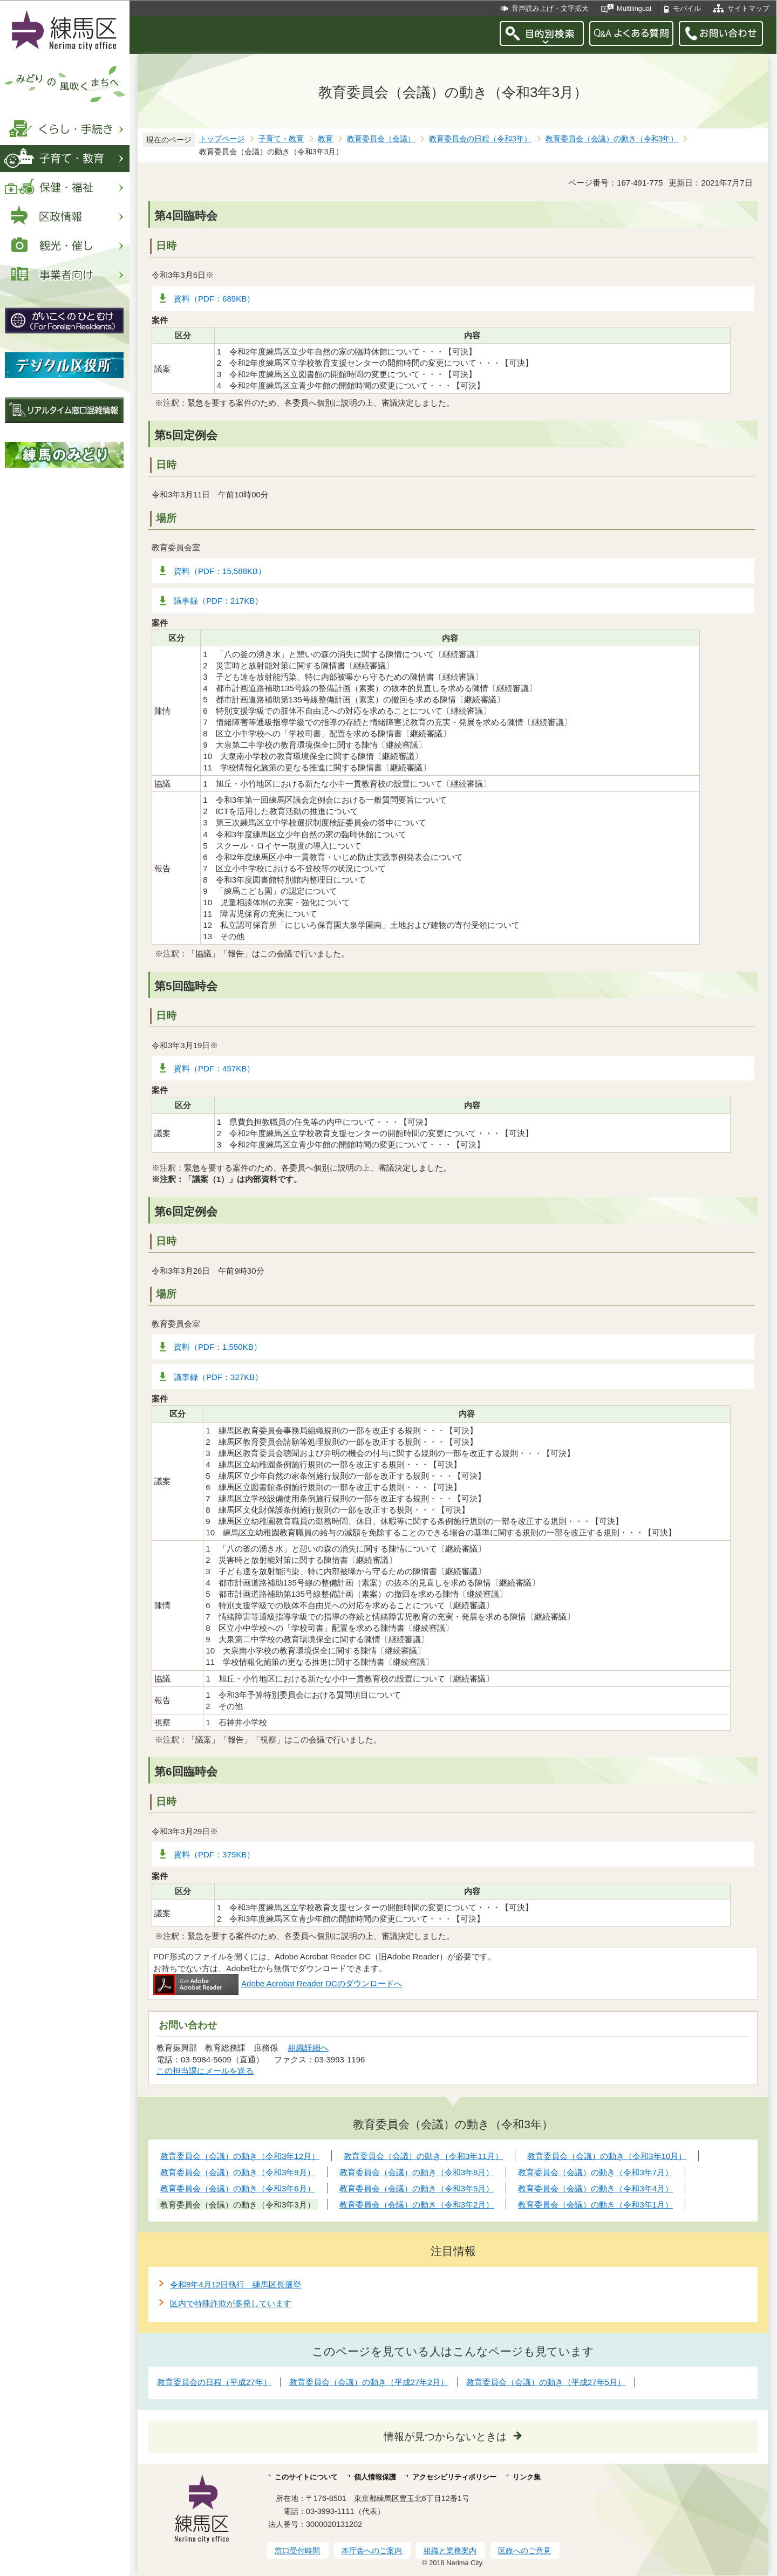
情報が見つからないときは (445, 2436)
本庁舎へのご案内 (372, 2550)
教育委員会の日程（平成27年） (214, 2382)
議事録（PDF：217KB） (218, 600)
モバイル (687, 8)
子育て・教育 (281, 139)
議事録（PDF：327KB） (218, 1377)
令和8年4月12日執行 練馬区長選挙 (235, 2284)
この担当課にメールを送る (205, 2070)
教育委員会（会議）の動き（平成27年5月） (545, 2382)
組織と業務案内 (450, 2550)
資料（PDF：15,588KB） (220, 571)
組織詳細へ (308, 2047)
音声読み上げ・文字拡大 (550, 8)
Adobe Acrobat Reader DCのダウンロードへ (277, 1983)
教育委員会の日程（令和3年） (480, 139)
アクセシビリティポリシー (454, 2477)
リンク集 (527, 2477)
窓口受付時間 (297, 2550)
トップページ (221, 139)
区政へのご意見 (524, 2550)
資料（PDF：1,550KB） (218, 1346)
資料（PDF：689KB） (214, 298)
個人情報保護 (375, 2477)
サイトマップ (748, 8)
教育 (325, 139)
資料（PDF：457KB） (214, 1068)
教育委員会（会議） (381, 139)
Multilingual (634, 8)
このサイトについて (306, 2477)
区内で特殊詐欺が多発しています (230, 2303)
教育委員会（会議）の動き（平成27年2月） (368, 2382)
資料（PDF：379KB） (214, 1854)
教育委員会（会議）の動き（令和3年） (612, 139)
